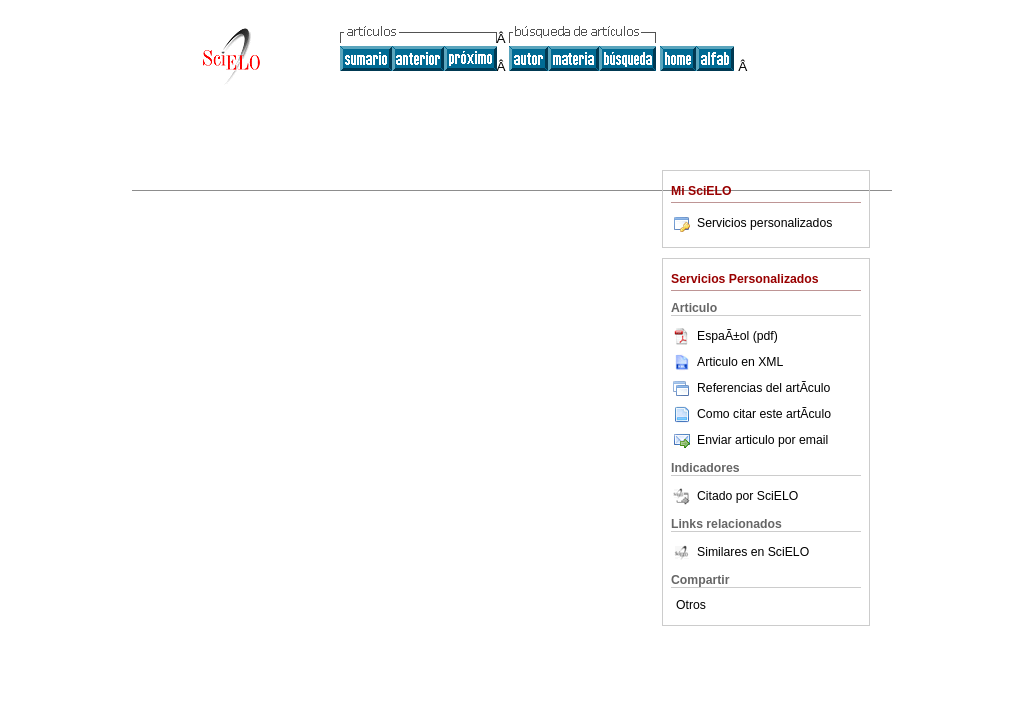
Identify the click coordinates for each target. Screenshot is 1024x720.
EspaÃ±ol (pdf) (724, 336)
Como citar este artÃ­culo (764, 414)
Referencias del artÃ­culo (750, 388)
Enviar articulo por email (749, 440)
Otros (691, 605)
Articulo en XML (727, 362)
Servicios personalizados (751, 223)
